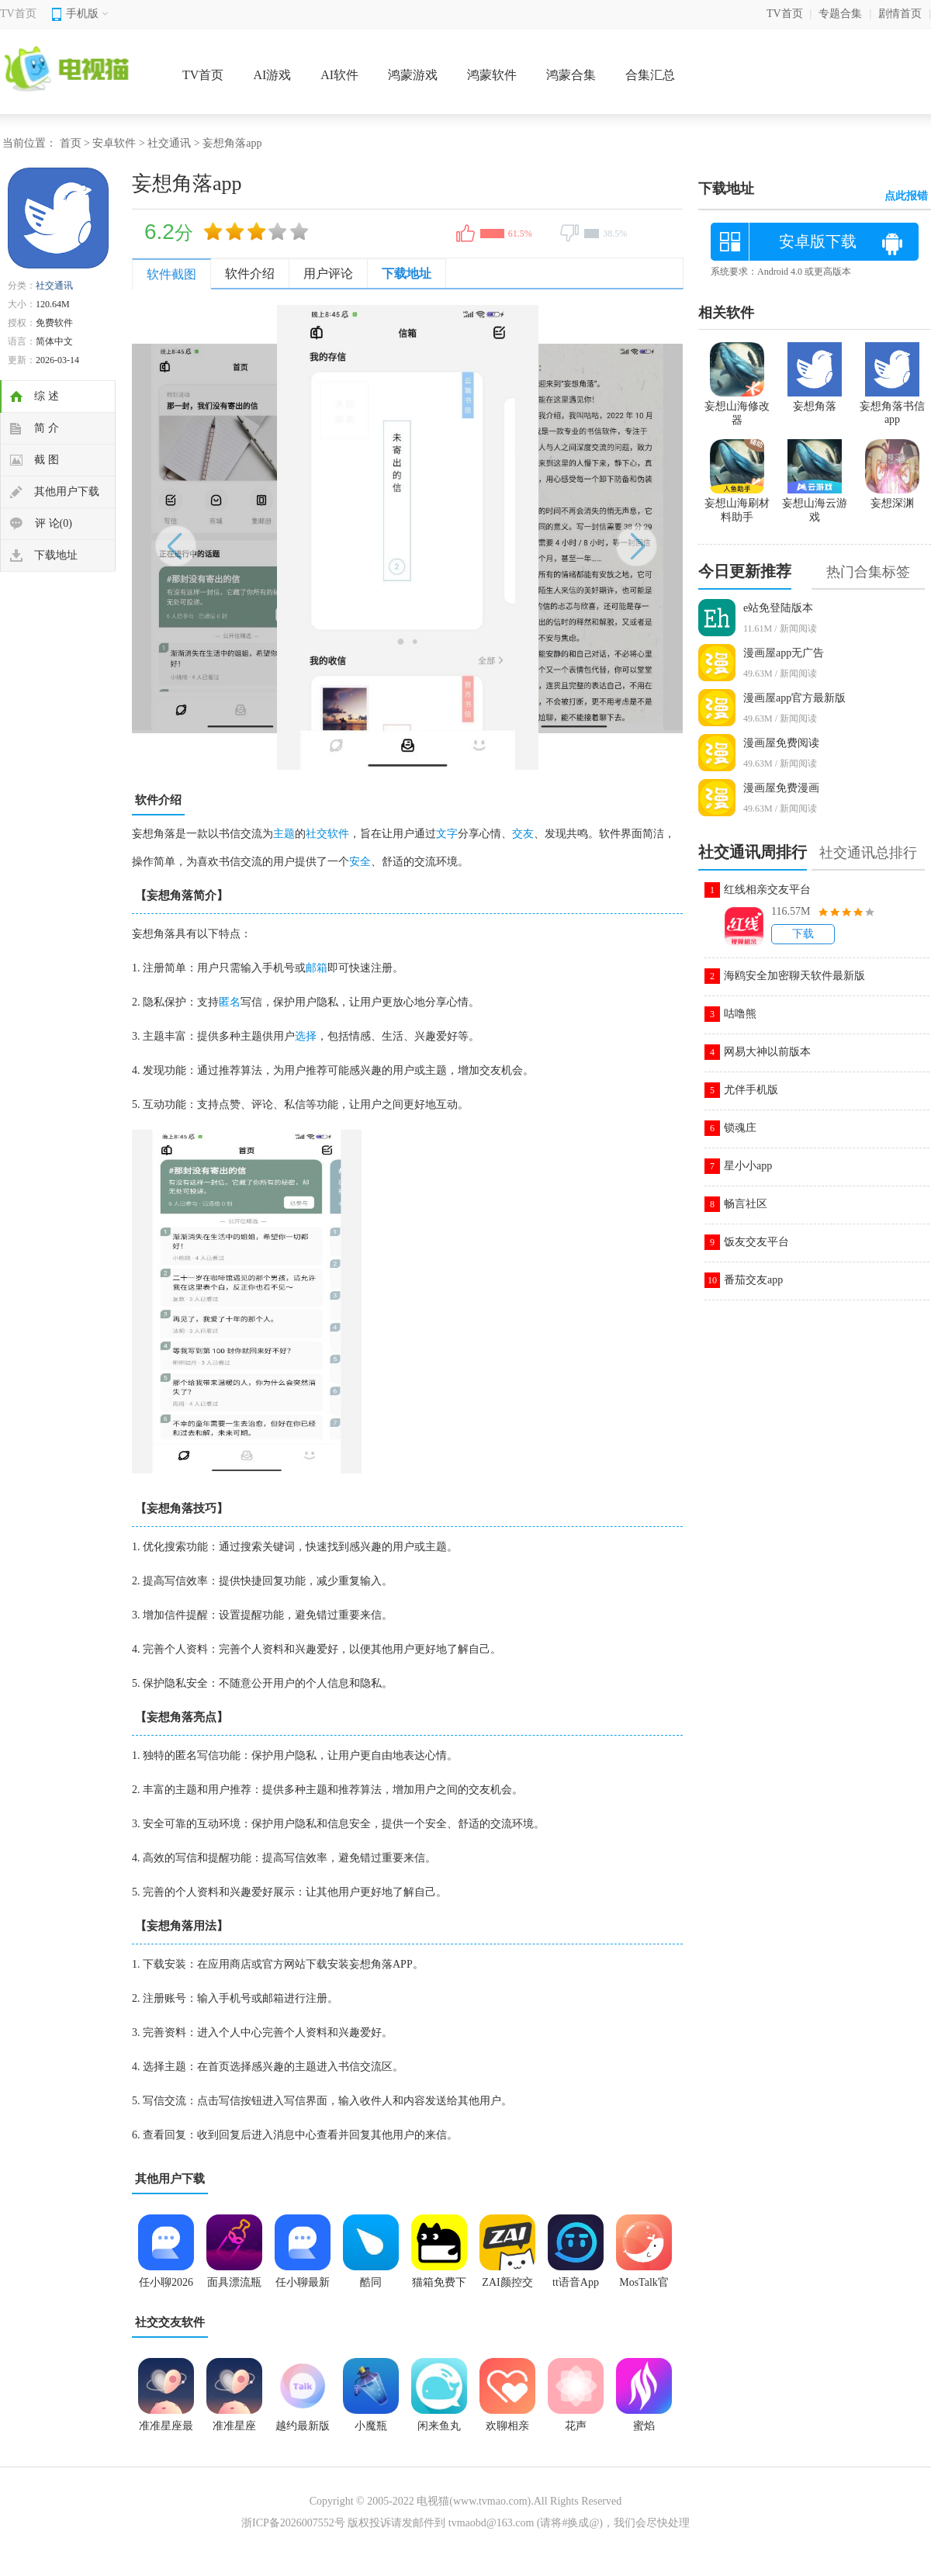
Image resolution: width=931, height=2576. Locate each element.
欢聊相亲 (507, 2426)
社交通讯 (169, 143)
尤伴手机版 (751, 1090)
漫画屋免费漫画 (781, 788)
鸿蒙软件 (492, 74)
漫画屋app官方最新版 (794, 698)
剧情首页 (900, 13)
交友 (523, 834)
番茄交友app (753, 1280)
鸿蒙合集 (571, 74)
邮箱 (316, 968)
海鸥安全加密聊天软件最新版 (794, 976)
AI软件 (339, 74)
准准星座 (234, 2426)
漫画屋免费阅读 (781, 743)
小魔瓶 (371, 2426)
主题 (284, 834)
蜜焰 (644, 2426)
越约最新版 (302, 2426)
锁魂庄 (740, 1128)
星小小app (748, 1166)
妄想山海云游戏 (814, 503)
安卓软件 (114, 143)
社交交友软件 (170, 2322)
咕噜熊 (740, 1014)
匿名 (230, 1002)
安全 (360, 861)
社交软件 (327, 834)
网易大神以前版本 (767, 1052)
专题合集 (840, 13)
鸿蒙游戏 (413, 74)
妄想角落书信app (892, 406)
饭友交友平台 (756, 1242)
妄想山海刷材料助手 (737, 503)
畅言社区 (745, 1204)
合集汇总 (650, 74)
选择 (306, 1036)
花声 (576, 2426)
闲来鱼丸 (439, 2426)
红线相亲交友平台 (767, 889)
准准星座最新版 (166, 2431)
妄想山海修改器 (737, 406)
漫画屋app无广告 (783, 653)
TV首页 (18, 13)
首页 (70, 143)
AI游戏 (272, 74)
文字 (447, 834)
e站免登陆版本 (778, 608)
